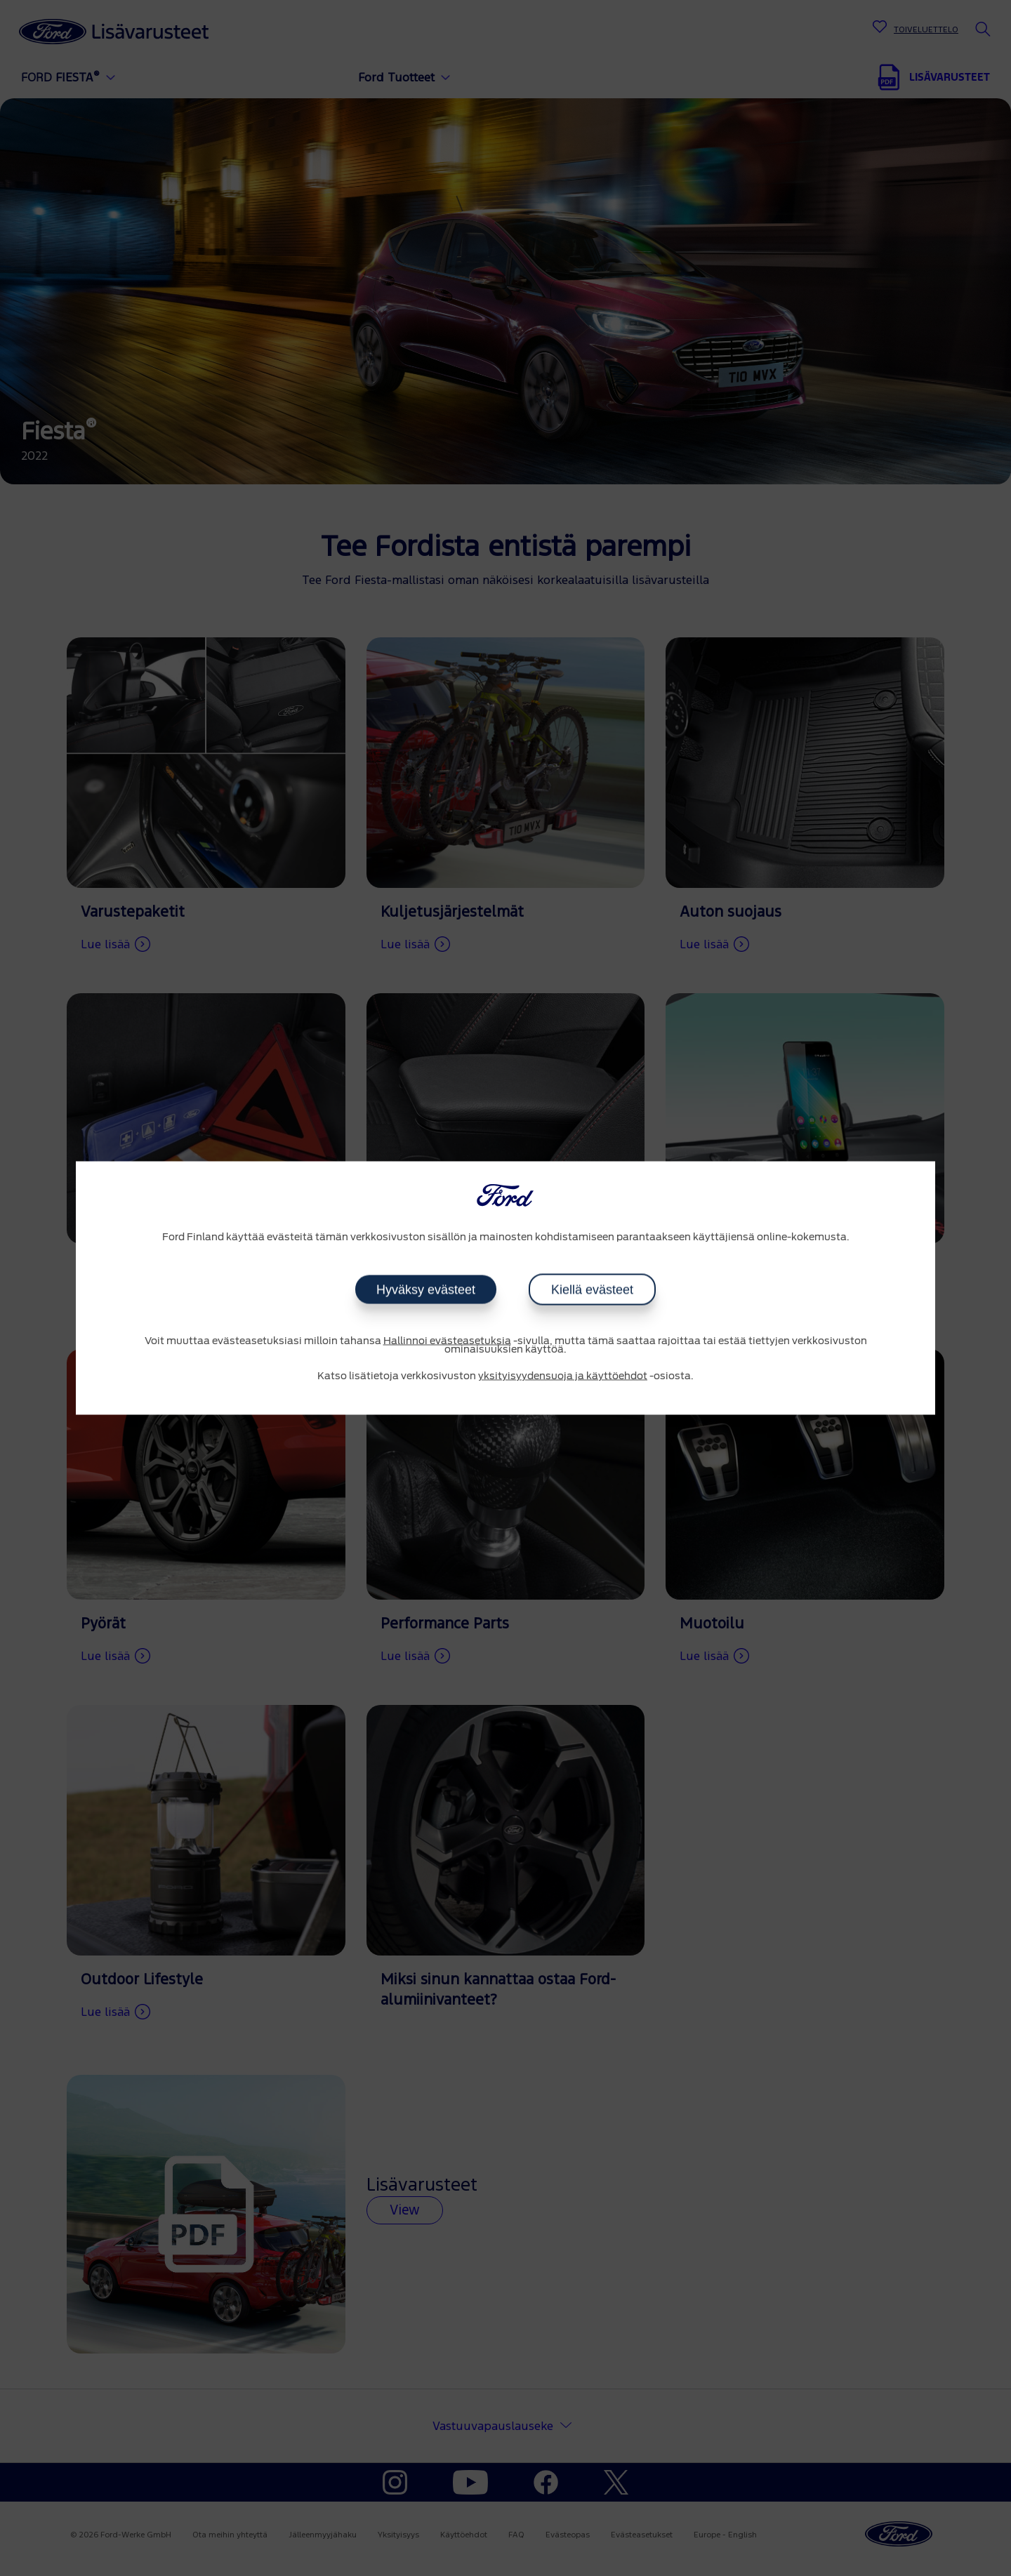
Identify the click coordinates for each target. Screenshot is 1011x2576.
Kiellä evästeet (592, 1289)
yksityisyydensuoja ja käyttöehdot (562, 1376)
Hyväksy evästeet (425, 1289)
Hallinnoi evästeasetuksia (447, 1341)
